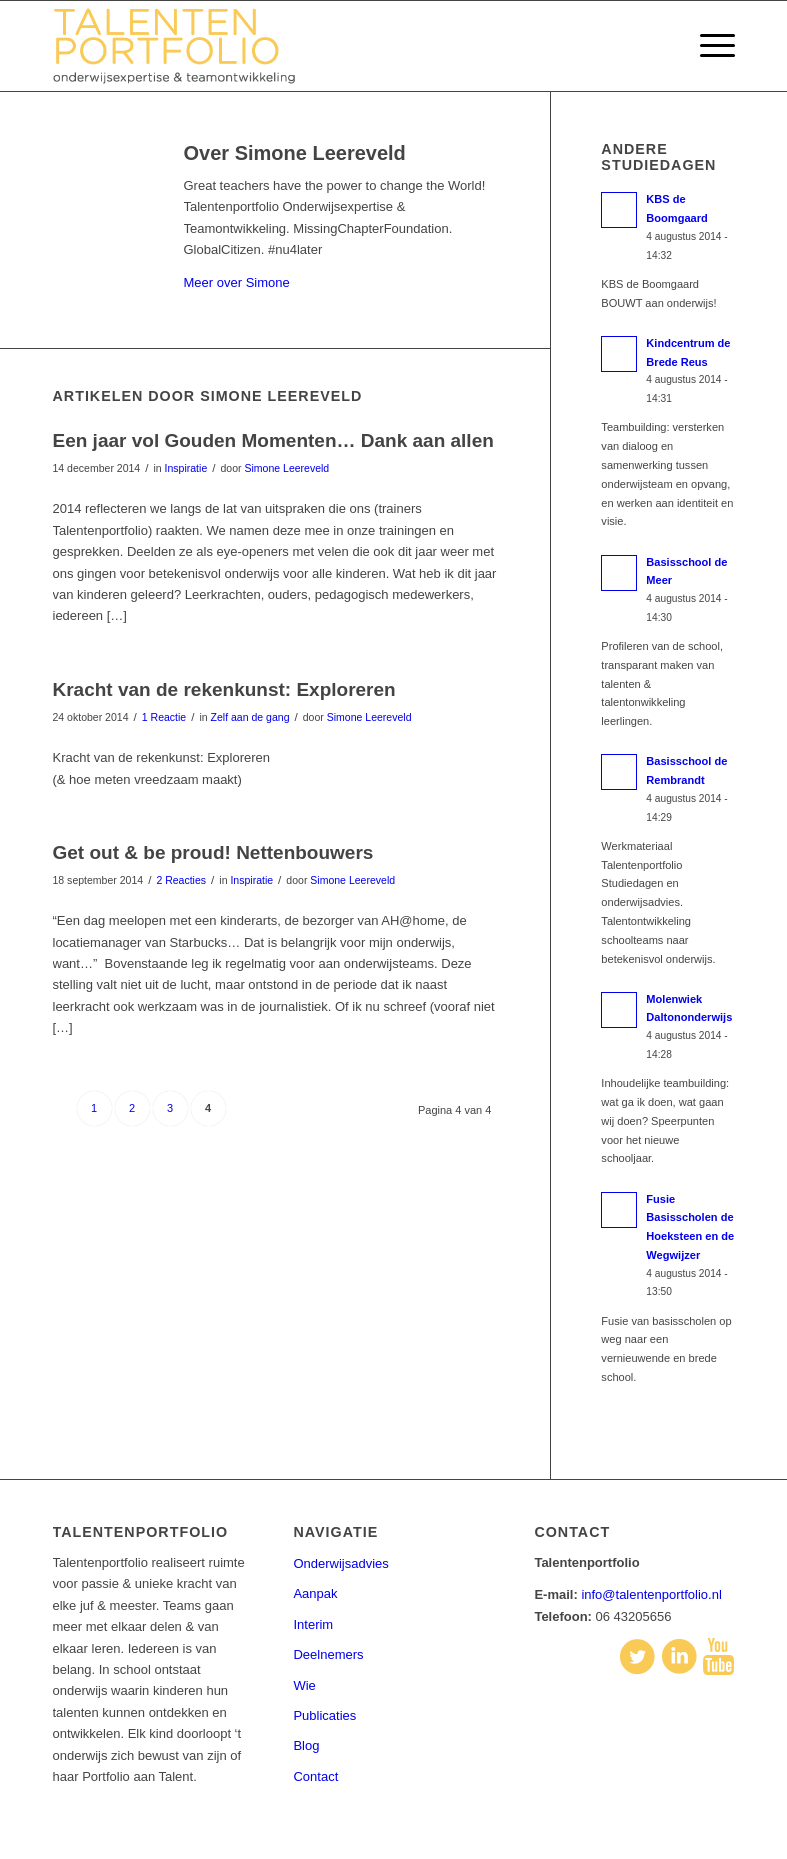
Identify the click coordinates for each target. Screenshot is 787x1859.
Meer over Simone (237, 282)
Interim (313, 1624)
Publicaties (324, 1715)
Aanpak (315, 1593)
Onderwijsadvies (340, 1563)
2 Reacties (181, 880)
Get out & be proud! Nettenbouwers (213, 852)
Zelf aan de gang (250, 717)
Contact (315, 1776)
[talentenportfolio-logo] (185, 46)
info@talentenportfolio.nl (651, 1594)
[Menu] (707, 46)
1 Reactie (164, 717)
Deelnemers (328, 1654)
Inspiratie (186, 468)
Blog (306, 1745)
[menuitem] (707, 46)
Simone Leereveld (286, 468)
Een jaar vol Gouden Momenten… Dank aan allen (273, 440)
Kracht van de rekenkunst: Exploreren (224, 689)
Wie (304, 1685)
